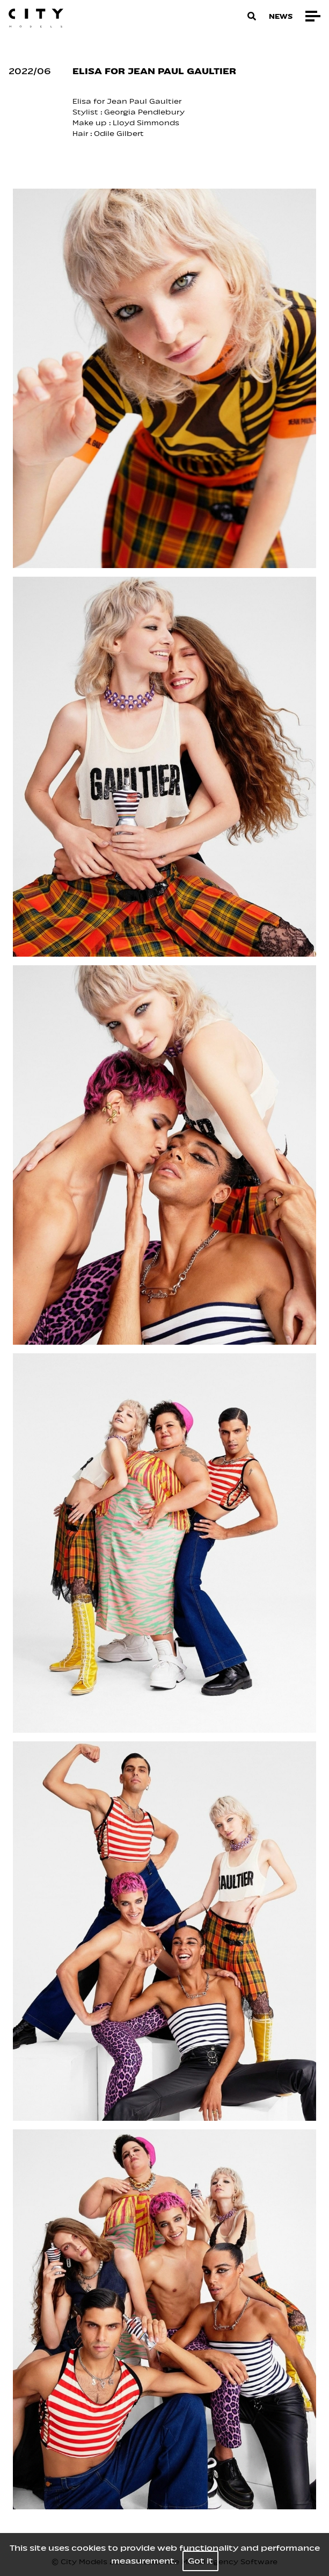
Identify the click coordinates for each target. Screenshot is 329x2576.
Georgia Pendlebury (145, 112)
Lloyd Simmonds (146, 122)
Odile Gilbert (119, 133)
